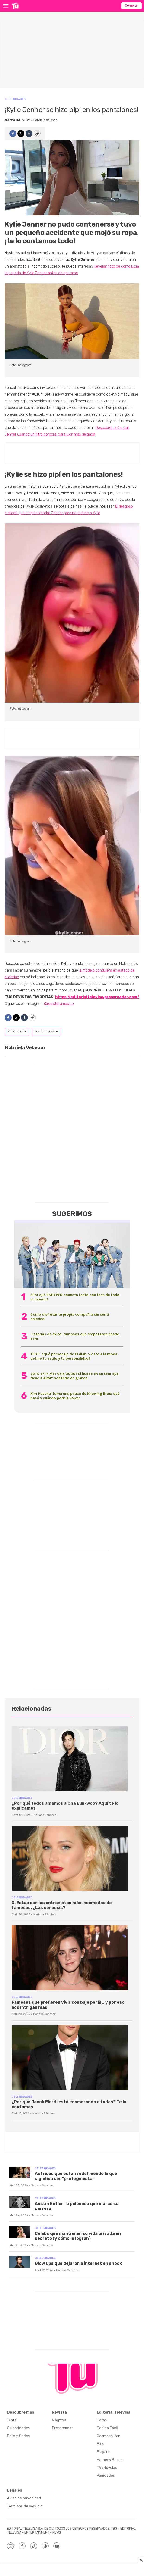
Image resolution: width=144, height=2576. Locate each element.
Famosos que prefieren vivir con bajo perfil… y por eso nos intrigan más (68, 2005)
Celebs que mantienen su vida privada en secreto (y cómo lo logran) (78, 2236)
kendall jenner (46, 1031)
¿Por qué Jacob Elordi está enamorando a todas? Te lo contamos (69, 2104)
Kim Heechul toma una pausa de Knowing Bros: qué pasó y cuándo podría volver (75, 1395)
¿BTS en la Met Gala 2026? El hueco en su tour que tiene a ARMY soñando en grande (74, 1375)
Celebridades (15, 99)
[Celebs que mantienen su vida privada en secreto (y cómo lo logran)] (19, 2232)
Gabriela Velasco (45, 120)
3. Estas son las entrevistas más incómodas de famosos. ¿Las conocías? (62, 1905)
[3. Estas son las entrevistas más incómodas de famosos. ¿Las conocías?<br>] (72, 1858)
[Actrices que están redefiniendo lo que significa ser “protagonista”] (19, 2172)
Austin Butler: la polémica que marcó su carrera (76, 2206)
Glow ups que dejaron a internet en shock (78, 2263)
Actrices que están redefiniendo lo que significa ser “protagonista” (76, 2176)
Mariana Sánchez (45, 1814)
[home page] (15, 5)
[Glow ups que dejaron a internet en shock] (19, 2262)
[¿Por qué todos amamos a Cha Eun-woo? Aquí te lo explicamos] (72, 1758)
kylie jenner (17, 1031)
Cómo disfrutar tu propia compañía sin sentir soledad (70, 1316)
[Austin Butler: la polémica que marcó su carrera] (19, 2202)
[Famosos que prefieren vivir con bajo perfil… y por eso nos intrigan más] (72, 1957)
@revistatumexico (59, 1003)
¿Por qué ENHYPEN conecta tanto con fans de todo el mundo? (74, 1297)
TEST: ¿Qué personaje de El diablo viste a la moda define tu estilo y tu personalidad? (73, 1356)
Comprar (131, 6)
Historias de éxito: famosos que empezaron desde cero (74, 1336)
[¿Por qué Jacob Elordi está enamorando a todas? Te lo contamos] (72, 2057)
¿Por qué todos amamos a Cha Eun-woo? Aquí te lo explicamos (65, 1806)
